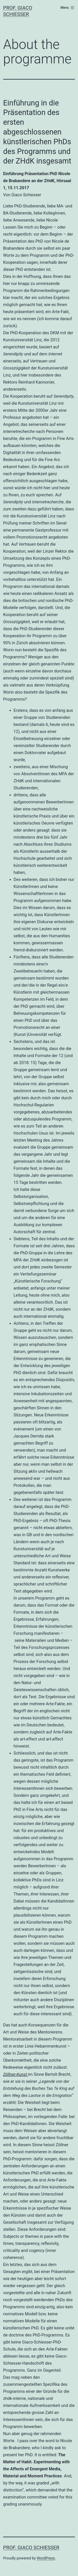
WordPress (46, 2558)
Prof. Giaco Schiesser (31, 2548)
